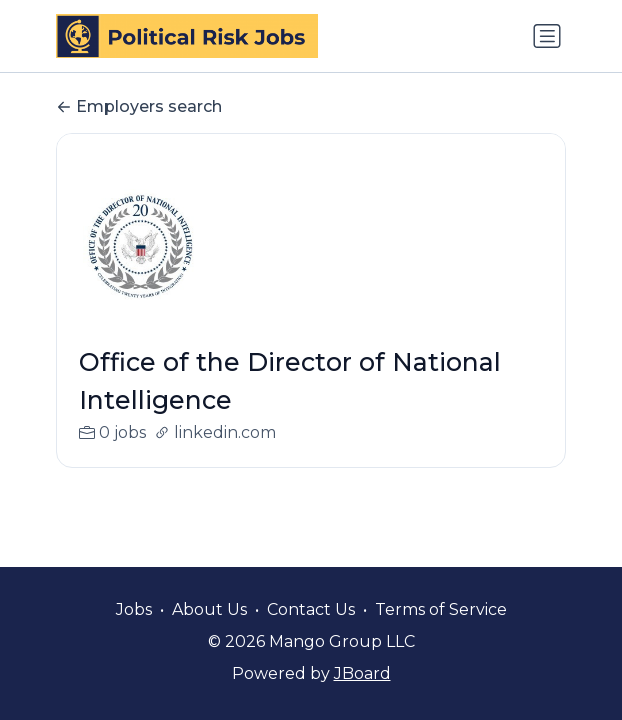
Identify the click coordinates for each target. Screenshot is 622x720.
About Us (209, 609)
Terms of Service (441, 609)
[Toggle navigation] (547, 36)
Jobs (134, 609)
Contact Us (311, 609)
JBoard (362, 673)
